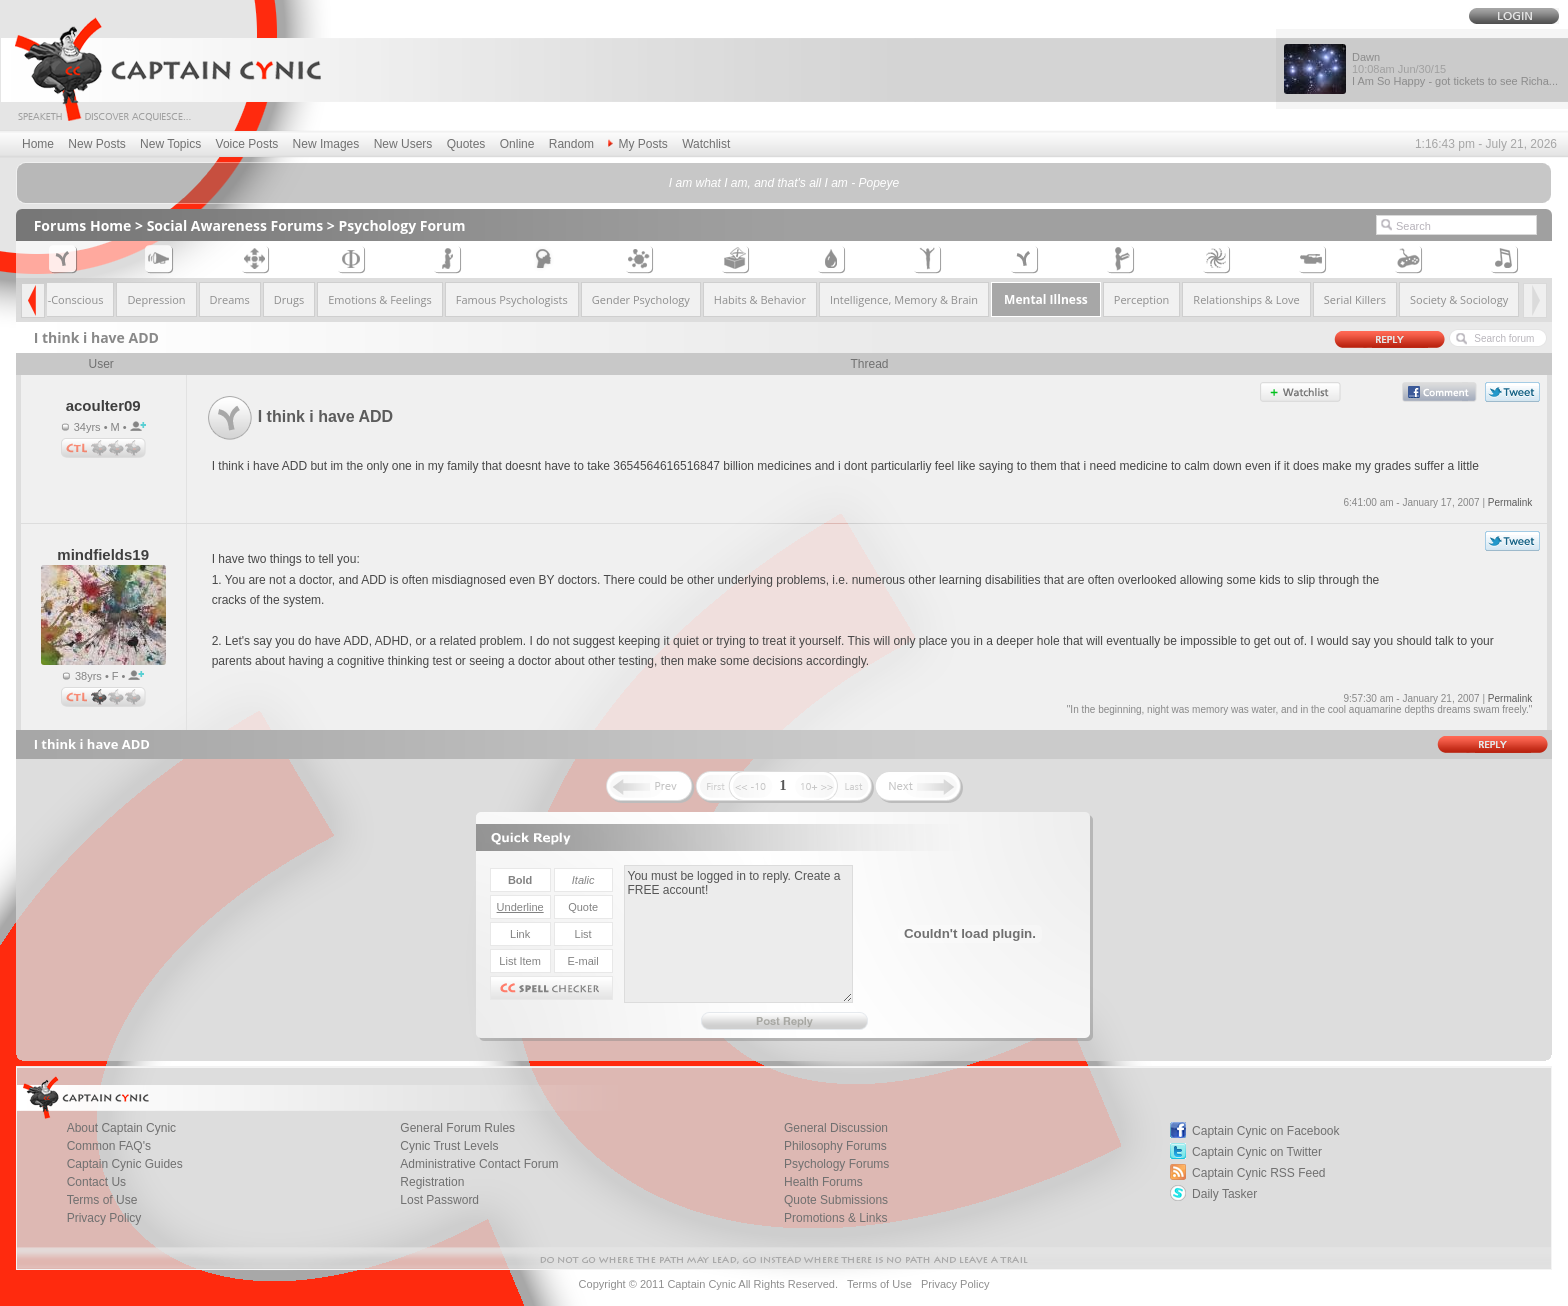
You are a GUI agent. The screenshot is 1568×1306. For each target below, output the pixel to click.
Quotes (466, 144)
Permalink (1510, 502)
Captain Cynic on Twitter (1257, 1152)
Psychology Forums (836, 1164)
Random (571, 144)
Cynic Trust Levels (449, 1146)
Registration (432, 1182)
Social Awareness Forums (235, 225)
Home (38, 144)
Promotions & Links (835, 1218)
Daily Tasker (1224, 1194)
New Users (403, 144)
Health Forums (823, 1182)
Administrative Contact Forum (479, 1164)
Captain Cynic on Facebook (1265, 1131)
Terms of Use (102, 1200)
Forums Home (83, 225)
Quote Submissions (836, 1200)
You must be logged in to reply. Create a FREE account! (738, 934)
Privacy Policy (104, 1218)
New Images (326, 144)
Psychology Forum (402, 225)
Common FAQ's (109, 1146)
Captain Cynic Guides (125, 1164)
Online (517, 144)
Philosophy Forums (835, 1146)
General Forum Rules (457, 1128)
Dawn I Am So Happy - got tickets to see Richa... (1455, 69)
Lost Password (439, 1200)
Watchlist (706, 144)
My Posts (637, 144)
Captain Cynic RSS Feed (1258, 1173)
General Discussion (836, 1128)
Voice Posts (247, 144)
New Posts (96, 144)
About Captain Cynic (121, 1128)
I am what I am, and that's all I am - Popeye (784, 183)
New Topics (170, 144)
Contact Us (96, 1182)
